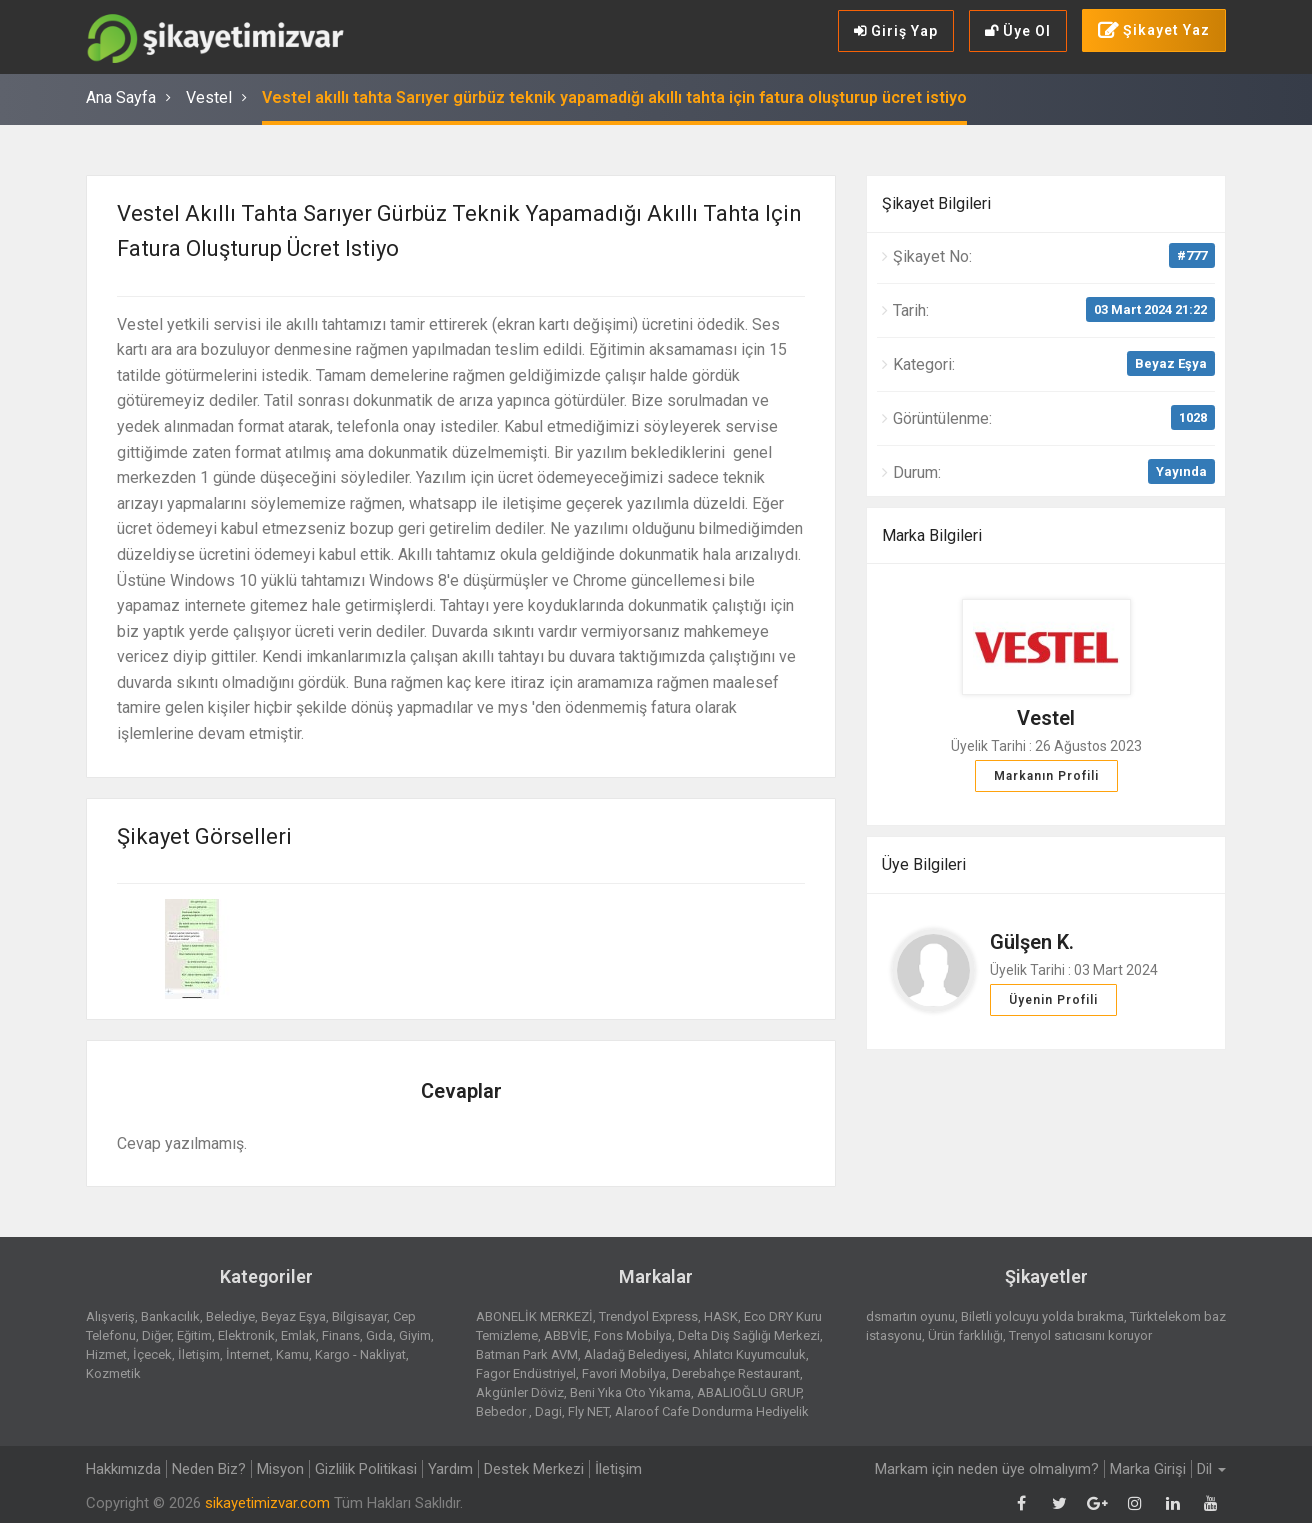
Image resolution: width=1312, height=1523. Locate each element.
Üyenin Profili (1053, 1000)
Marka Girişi (1148, 1469)
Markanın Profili (1046, 776)
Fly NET (588, 1411)
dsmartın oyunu (910, 1316)
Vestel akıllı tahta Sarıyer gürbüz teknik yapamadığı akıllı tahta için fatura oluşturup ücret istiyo (614, 97)
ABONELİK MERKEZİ (534, 1316)
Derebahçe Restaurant (736, 1373)
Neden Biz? (209, 1469)
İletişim (199, 1354)
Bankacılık (170, 1316)
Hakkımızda (123, 1469)
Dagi (548, 1411)
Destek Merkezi (534, 1469)
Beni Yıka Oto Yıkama (630, 1392)
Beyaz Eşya (1171, 363)
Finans (341, 1335)
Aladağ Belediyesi (635, 1354)
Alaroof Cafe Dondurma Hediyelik (712, 1411)
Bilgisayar (359, 1316)
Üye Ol (1018, 31)
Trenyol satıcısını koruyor (1080, 1335)
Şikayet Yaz (1154, 31)
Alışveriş (110, 1316)
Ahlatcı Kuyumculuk (749, 1354)
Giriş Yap (896, 31)
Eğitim (194, 1335)
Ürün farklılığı (965, 1335)
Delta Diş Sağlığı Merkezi (749, 1335)
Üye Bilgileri (924, 864)
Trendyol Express (648, 1316)
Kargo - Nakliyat (360, 1354)
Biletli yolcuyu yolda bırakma (1042, 1316)
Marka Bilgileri (932, 535)
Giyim (415, 1335)
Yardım (450, 1469)
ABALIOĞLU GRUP (749, 1392)
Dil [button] (1211, 1469)
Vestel (209, 97)
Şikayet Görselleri (204, 836)
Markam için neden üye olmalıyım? (987, 1469)
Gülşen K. (1032, 942)
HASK (721, 1316)
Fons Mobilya (633, 1335)
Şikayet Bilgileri (936, 203)
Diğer (156, 1335)
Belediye (230, 1316)
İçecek (152, 1354)
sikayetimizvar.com (267, 1503)
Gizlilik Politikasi (366, 1469)
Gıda (379, 1335)
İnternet (248, 1354)
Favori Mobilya (624, 1373)
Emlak (298, 1335)
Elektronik (246, 1335)
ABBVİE (566, 1335)
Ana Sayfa (121, 97)
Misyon (280, 1469)
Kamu (292, 1354)
